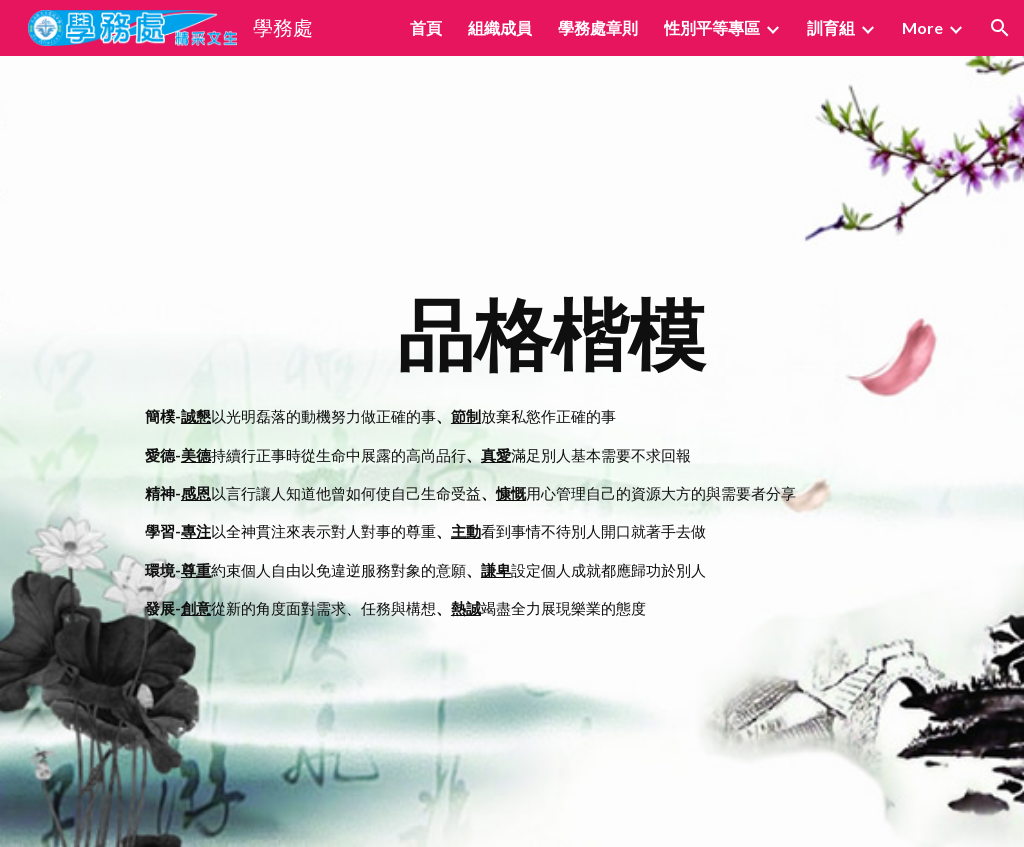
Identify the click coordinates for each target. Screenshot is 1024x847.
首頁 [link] (426, 27)
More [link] (922, 27)
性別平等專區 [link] (712, 27)
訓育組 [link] (831, 27)
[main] (550, 451)
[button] (1000, 28)
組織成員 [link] (500, 27)
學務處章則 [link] (598, 27)
